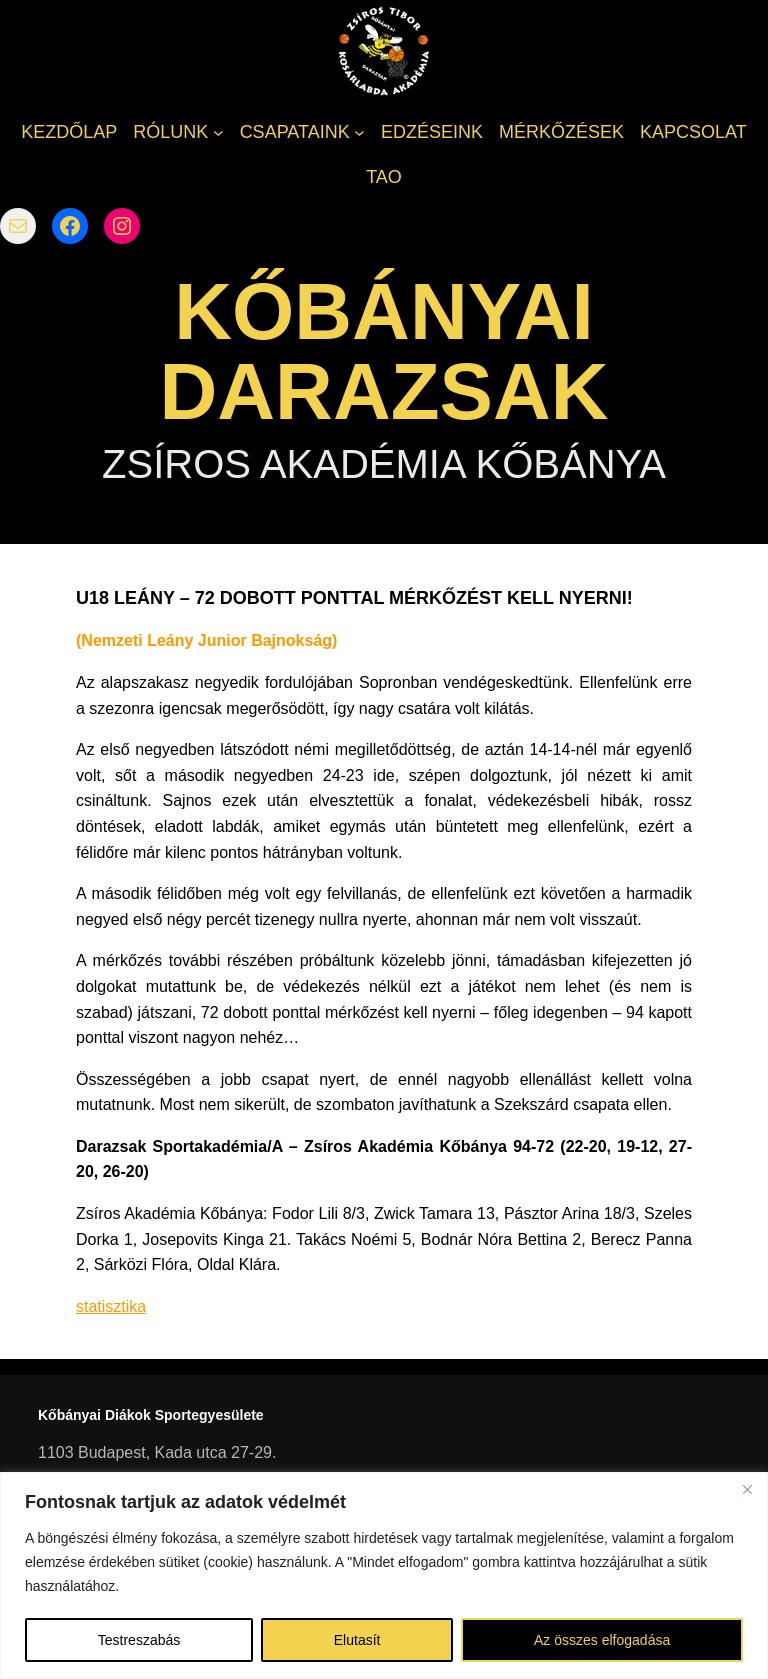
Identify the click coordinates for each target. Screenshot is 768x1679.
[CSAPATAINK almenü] (359, 132)
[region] (384, 1575)
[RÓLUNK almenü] (218, 132)
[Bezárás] (747, 1489)
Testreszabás (139, 1640)
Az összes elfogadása (602, 1640)
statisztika (111, 1306)
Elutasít (357, 1640)
